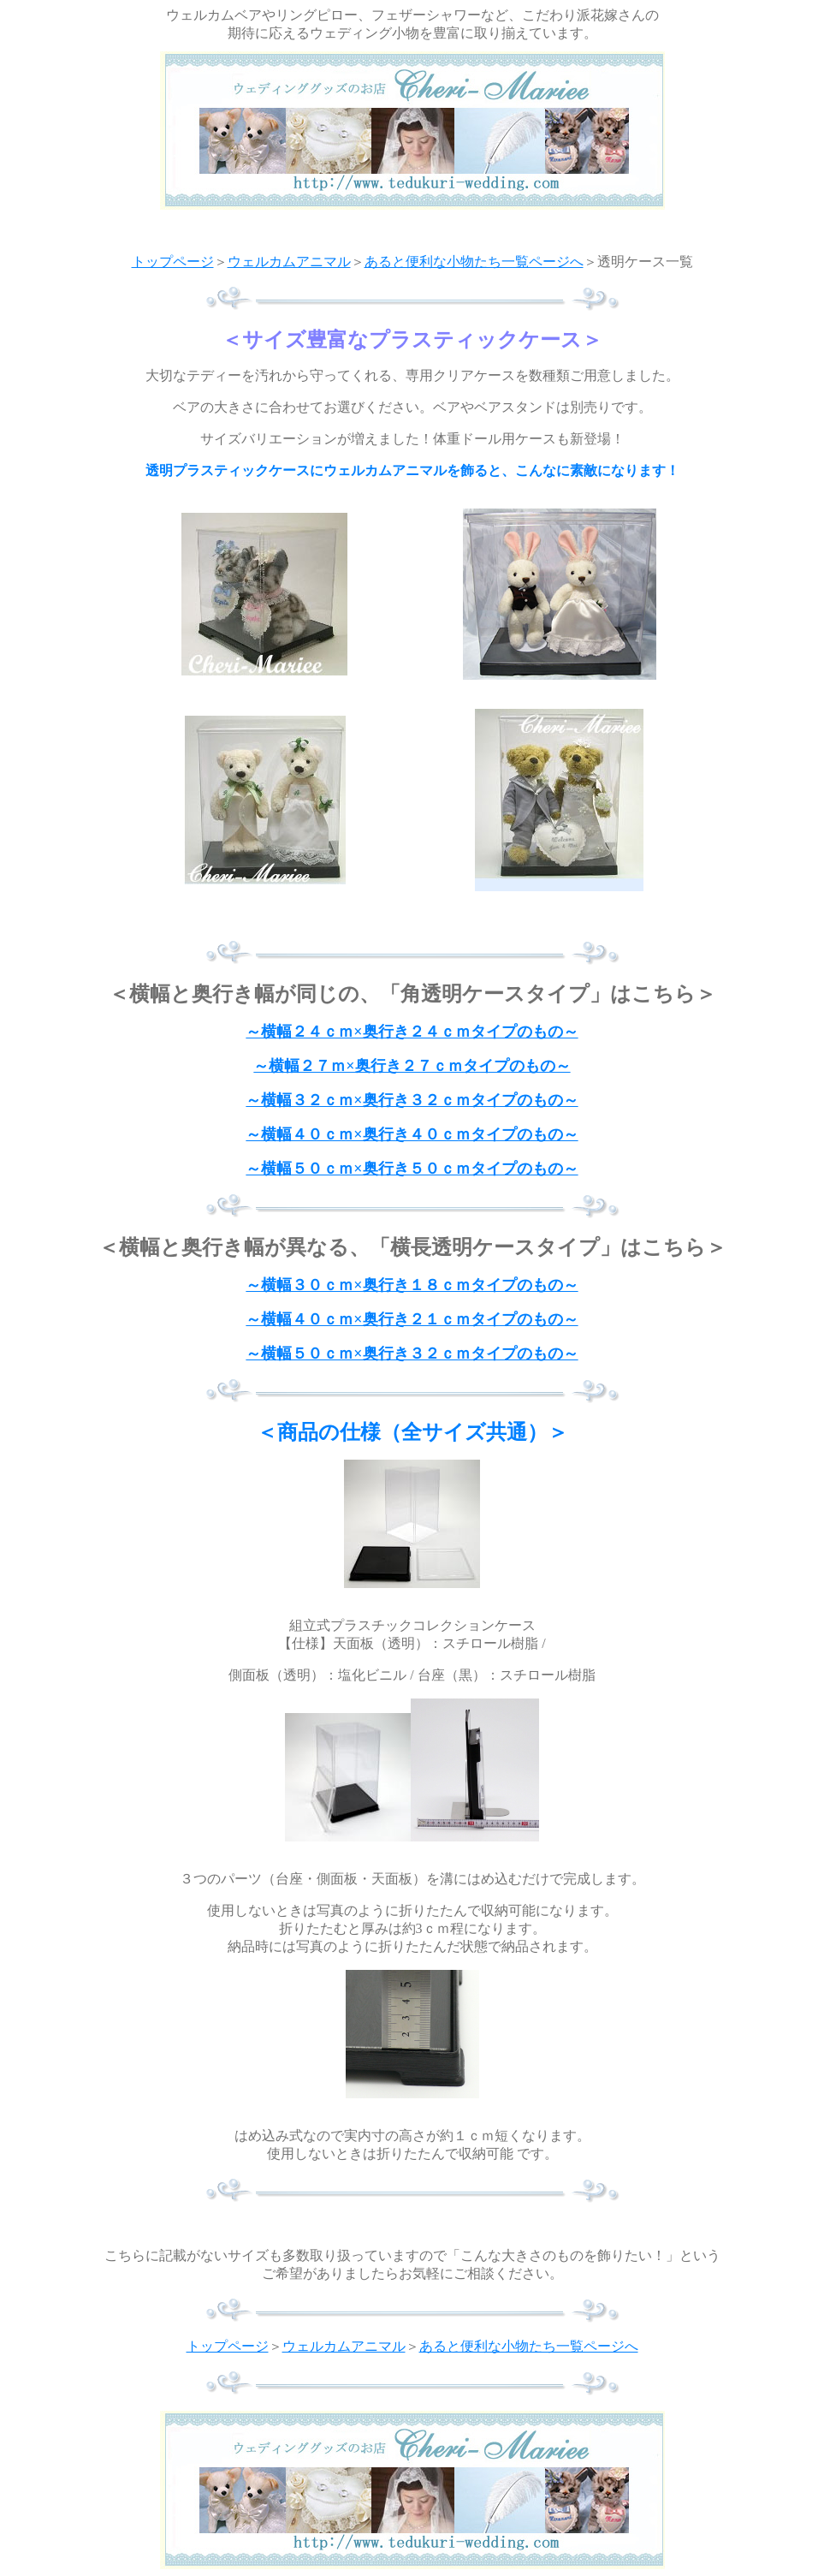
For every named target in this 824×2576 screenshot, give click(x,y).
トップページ (173, 261)
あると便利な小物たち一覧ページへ (474, 261)
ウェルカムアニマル (289, 261)
